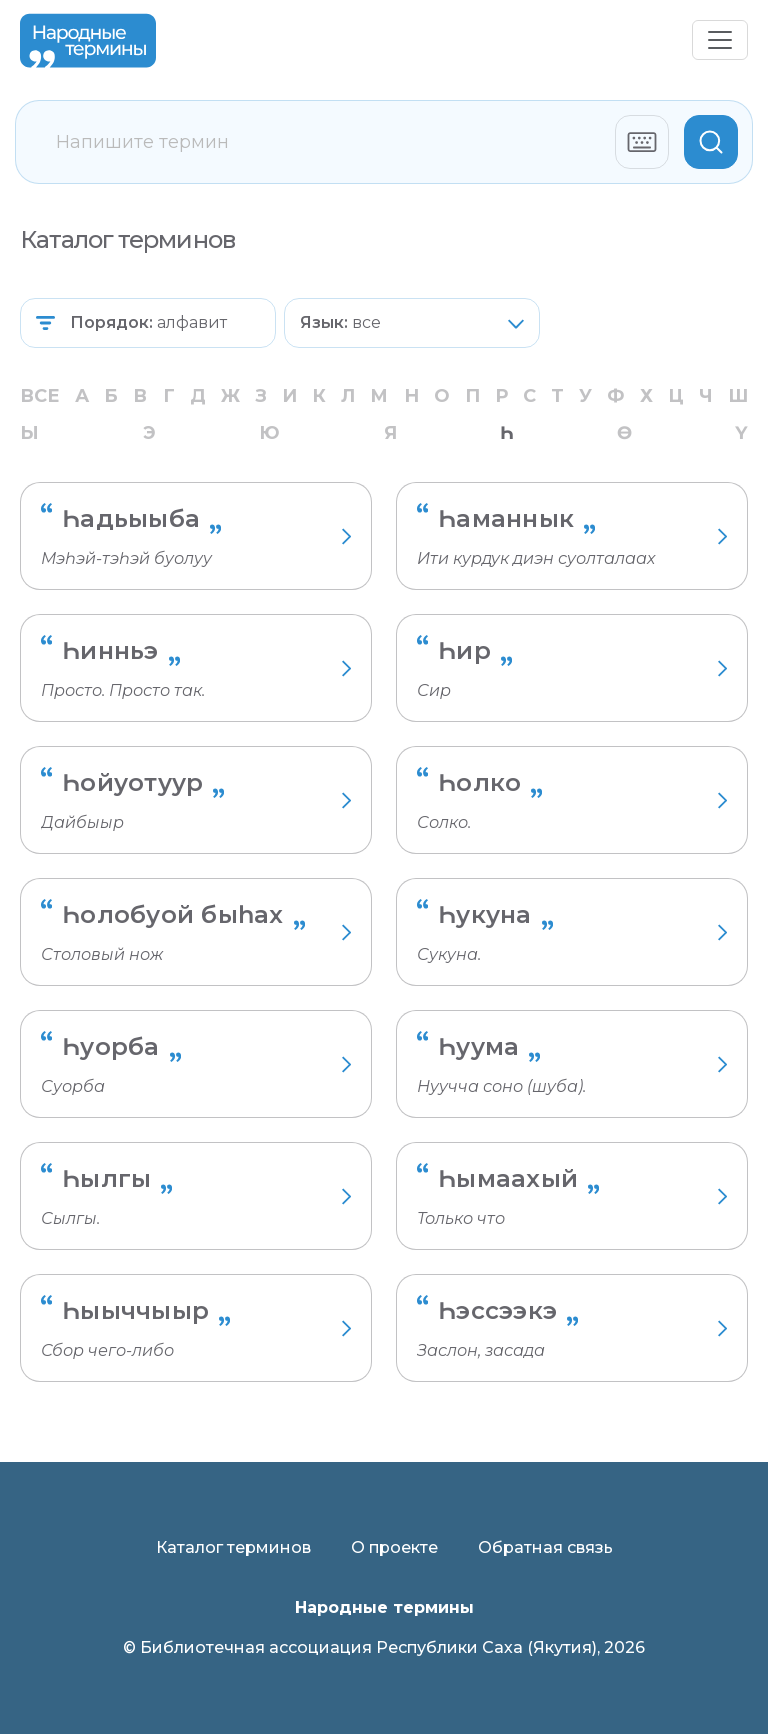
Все (40, 396)
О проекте (394, 1547)
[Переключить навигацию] (720, 40)
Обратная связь (545, 1547)
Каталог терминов (233, 1547)
